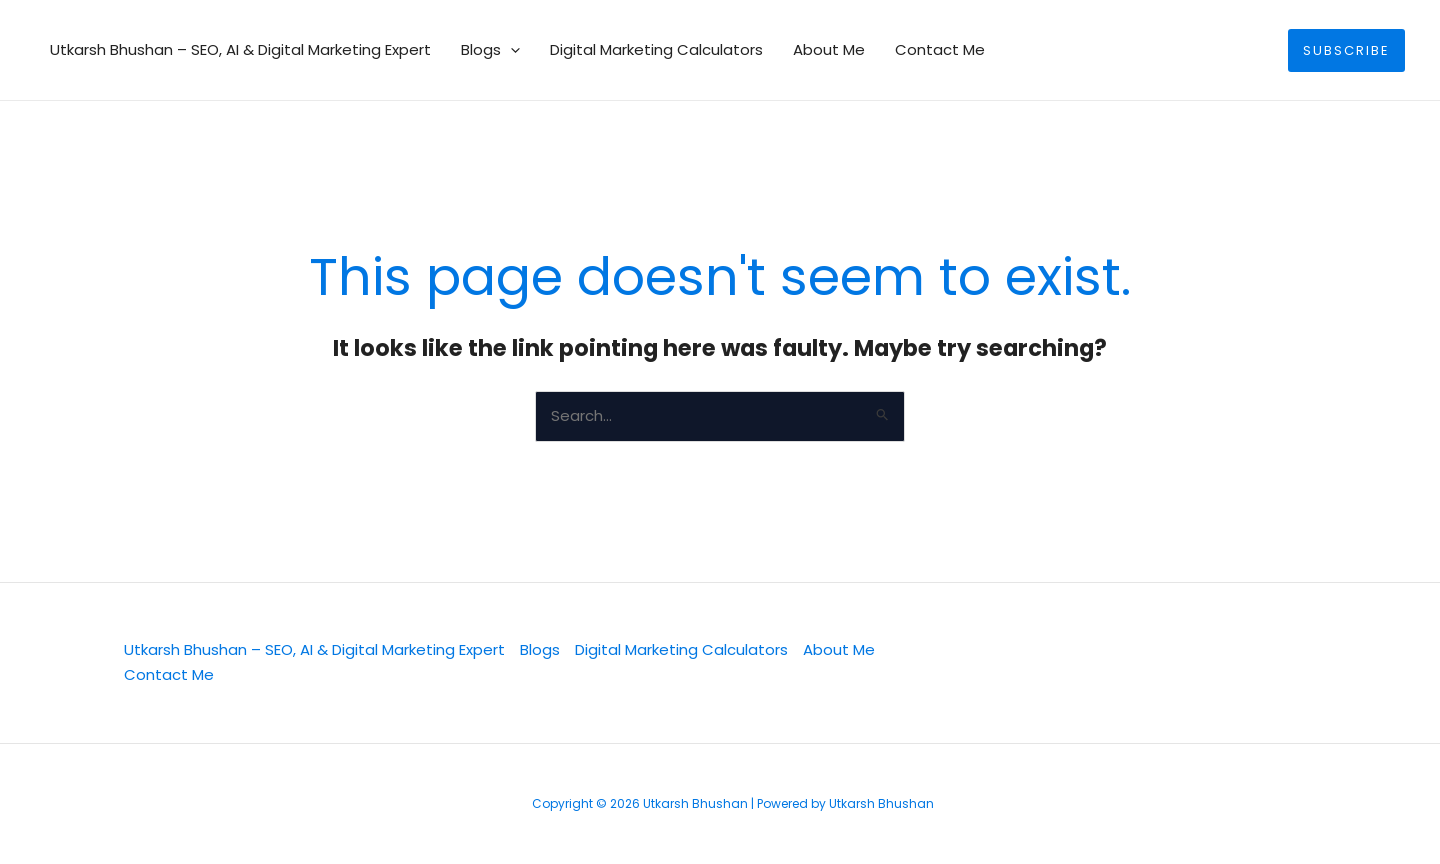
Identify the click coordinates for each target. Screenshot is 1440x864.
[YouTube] (1157, 664)
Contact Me (940, 49)
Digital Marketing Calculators (656, 49)
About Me (829, 49)
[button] (510, 50)
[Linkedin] (1021, 664)
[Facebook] (1089, 664)
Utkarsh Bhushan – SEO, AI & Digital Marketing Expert (240, 49)
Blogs (490, 50)
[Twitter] (953, 664)
